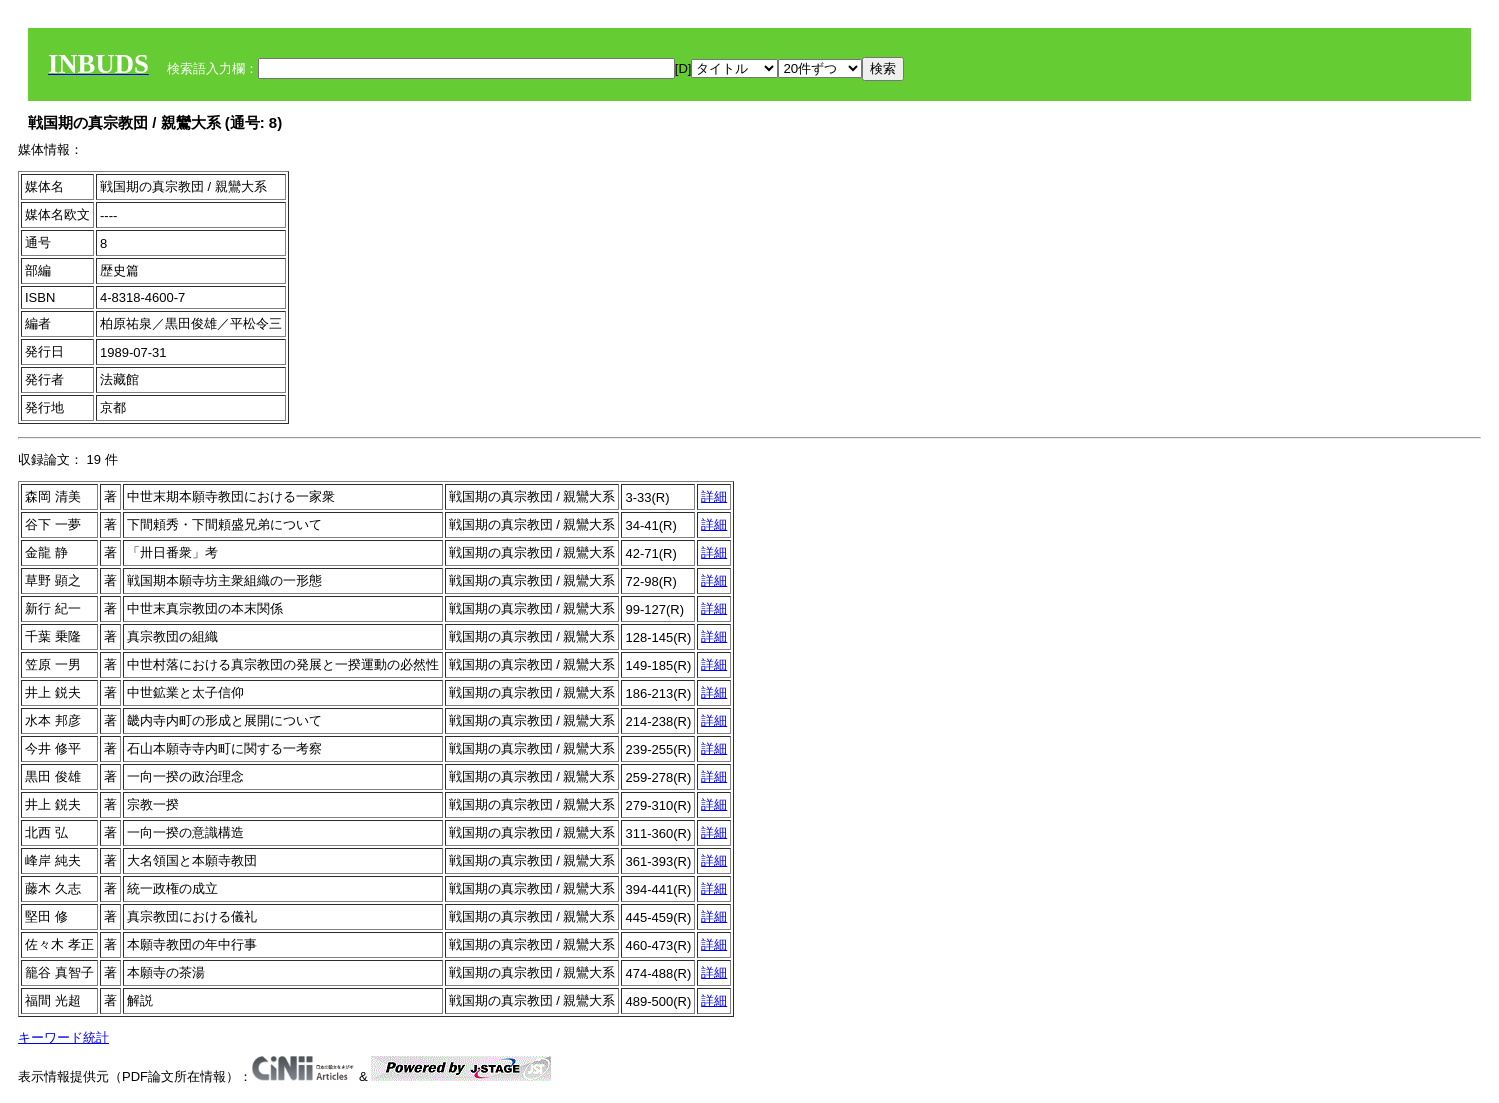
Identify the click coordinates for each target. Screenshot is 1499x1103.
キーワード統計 (63, 1037)
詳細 (714, 496)
